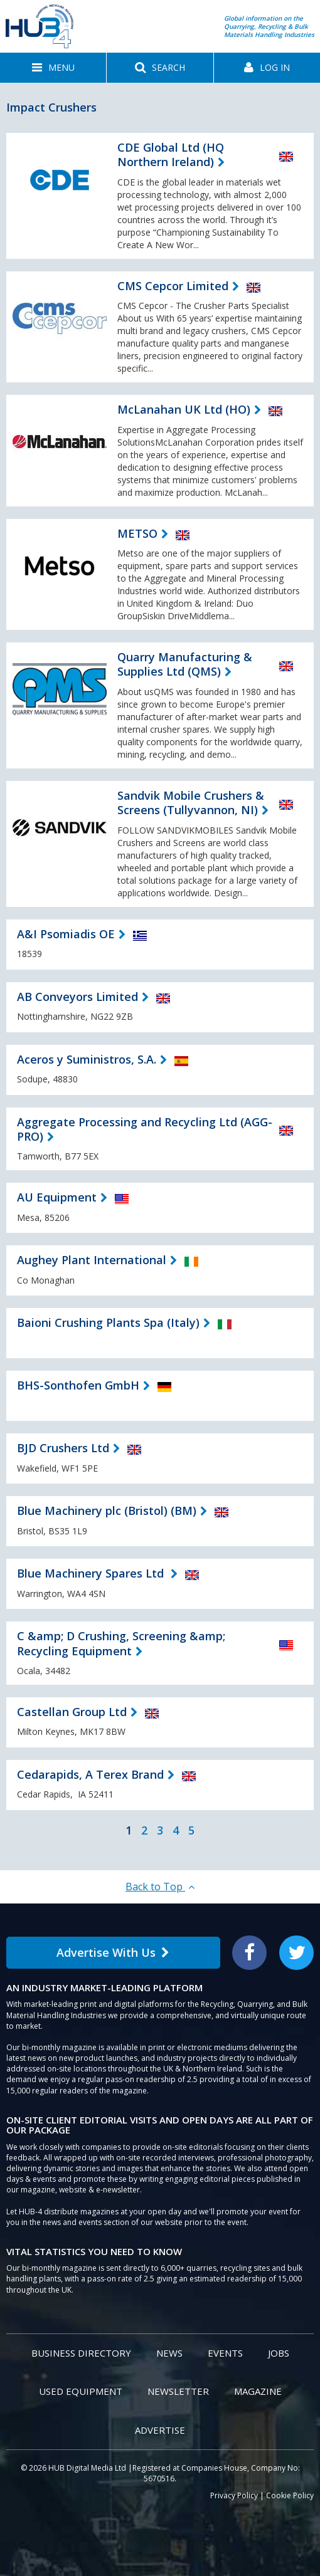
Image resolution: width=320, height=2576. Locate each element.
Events (225, 2353)
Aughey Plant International (91, 1259)
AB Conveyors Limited (77, 996)
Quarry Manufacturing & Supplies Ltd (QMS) (184, 664)
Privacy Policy (234, 2495)
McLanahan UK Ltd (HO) (183, 409)
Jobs (278, 2353)
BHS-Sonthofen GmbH (78, 1385)
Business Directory (81, 2353)
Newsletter (178, 2391)
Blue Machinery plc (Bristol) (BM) (106, 1510)
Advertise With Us (112, 1952)
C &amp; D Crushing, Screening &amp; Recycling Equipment (121, 1643)
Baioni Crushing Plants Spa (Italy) (108, 1322)
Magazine (258, 2391)
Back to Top (160, 1886)
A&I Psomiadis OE (66, 933)
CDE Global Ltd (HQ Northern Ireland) (170, 154)
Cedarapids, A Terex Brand (90, 1774)
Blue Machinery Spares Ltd (92, 1573)
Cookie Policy (290, 2495)
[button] (53, 68)
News (169, 2353)
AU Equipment (57, 1197)
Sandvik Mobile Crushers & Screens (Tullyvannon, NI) (190, 802)
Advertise (160, 2430)
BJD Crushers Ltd (63, 1447)
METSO (137, 533)
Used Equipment (80, 2391)
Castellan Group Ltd (72, 1711)
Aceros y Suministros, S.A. (86, 1059)
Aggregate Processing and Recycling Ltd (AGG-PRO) (144, 1129)
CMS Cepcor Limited (172, 285)
